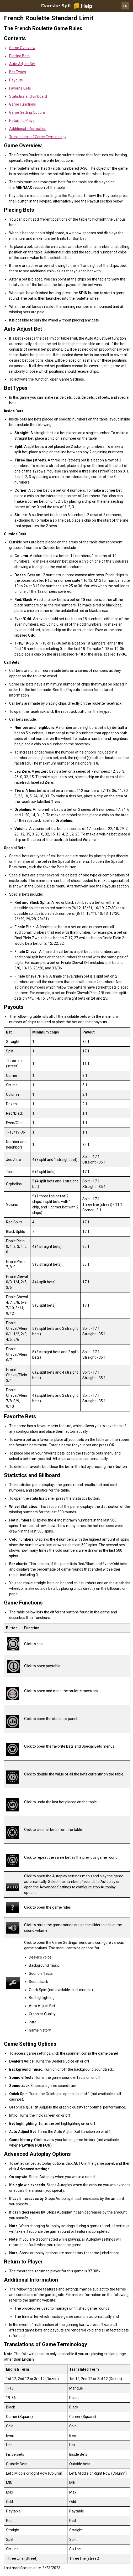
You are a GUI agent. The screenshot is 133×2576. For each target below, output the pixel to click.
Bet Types (17, 72)
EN (125, 6)
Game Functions (22, 104)
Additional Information (27, 129)
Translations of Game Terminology (37, 137)
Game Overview (22, 48)
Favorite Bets (20, 88)
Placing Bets (19, 56)
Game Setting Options (27, 112)
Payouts (16, 80)
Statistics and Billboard (28, 96)
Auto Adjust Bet (22, 64)
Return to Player (22, 120)
